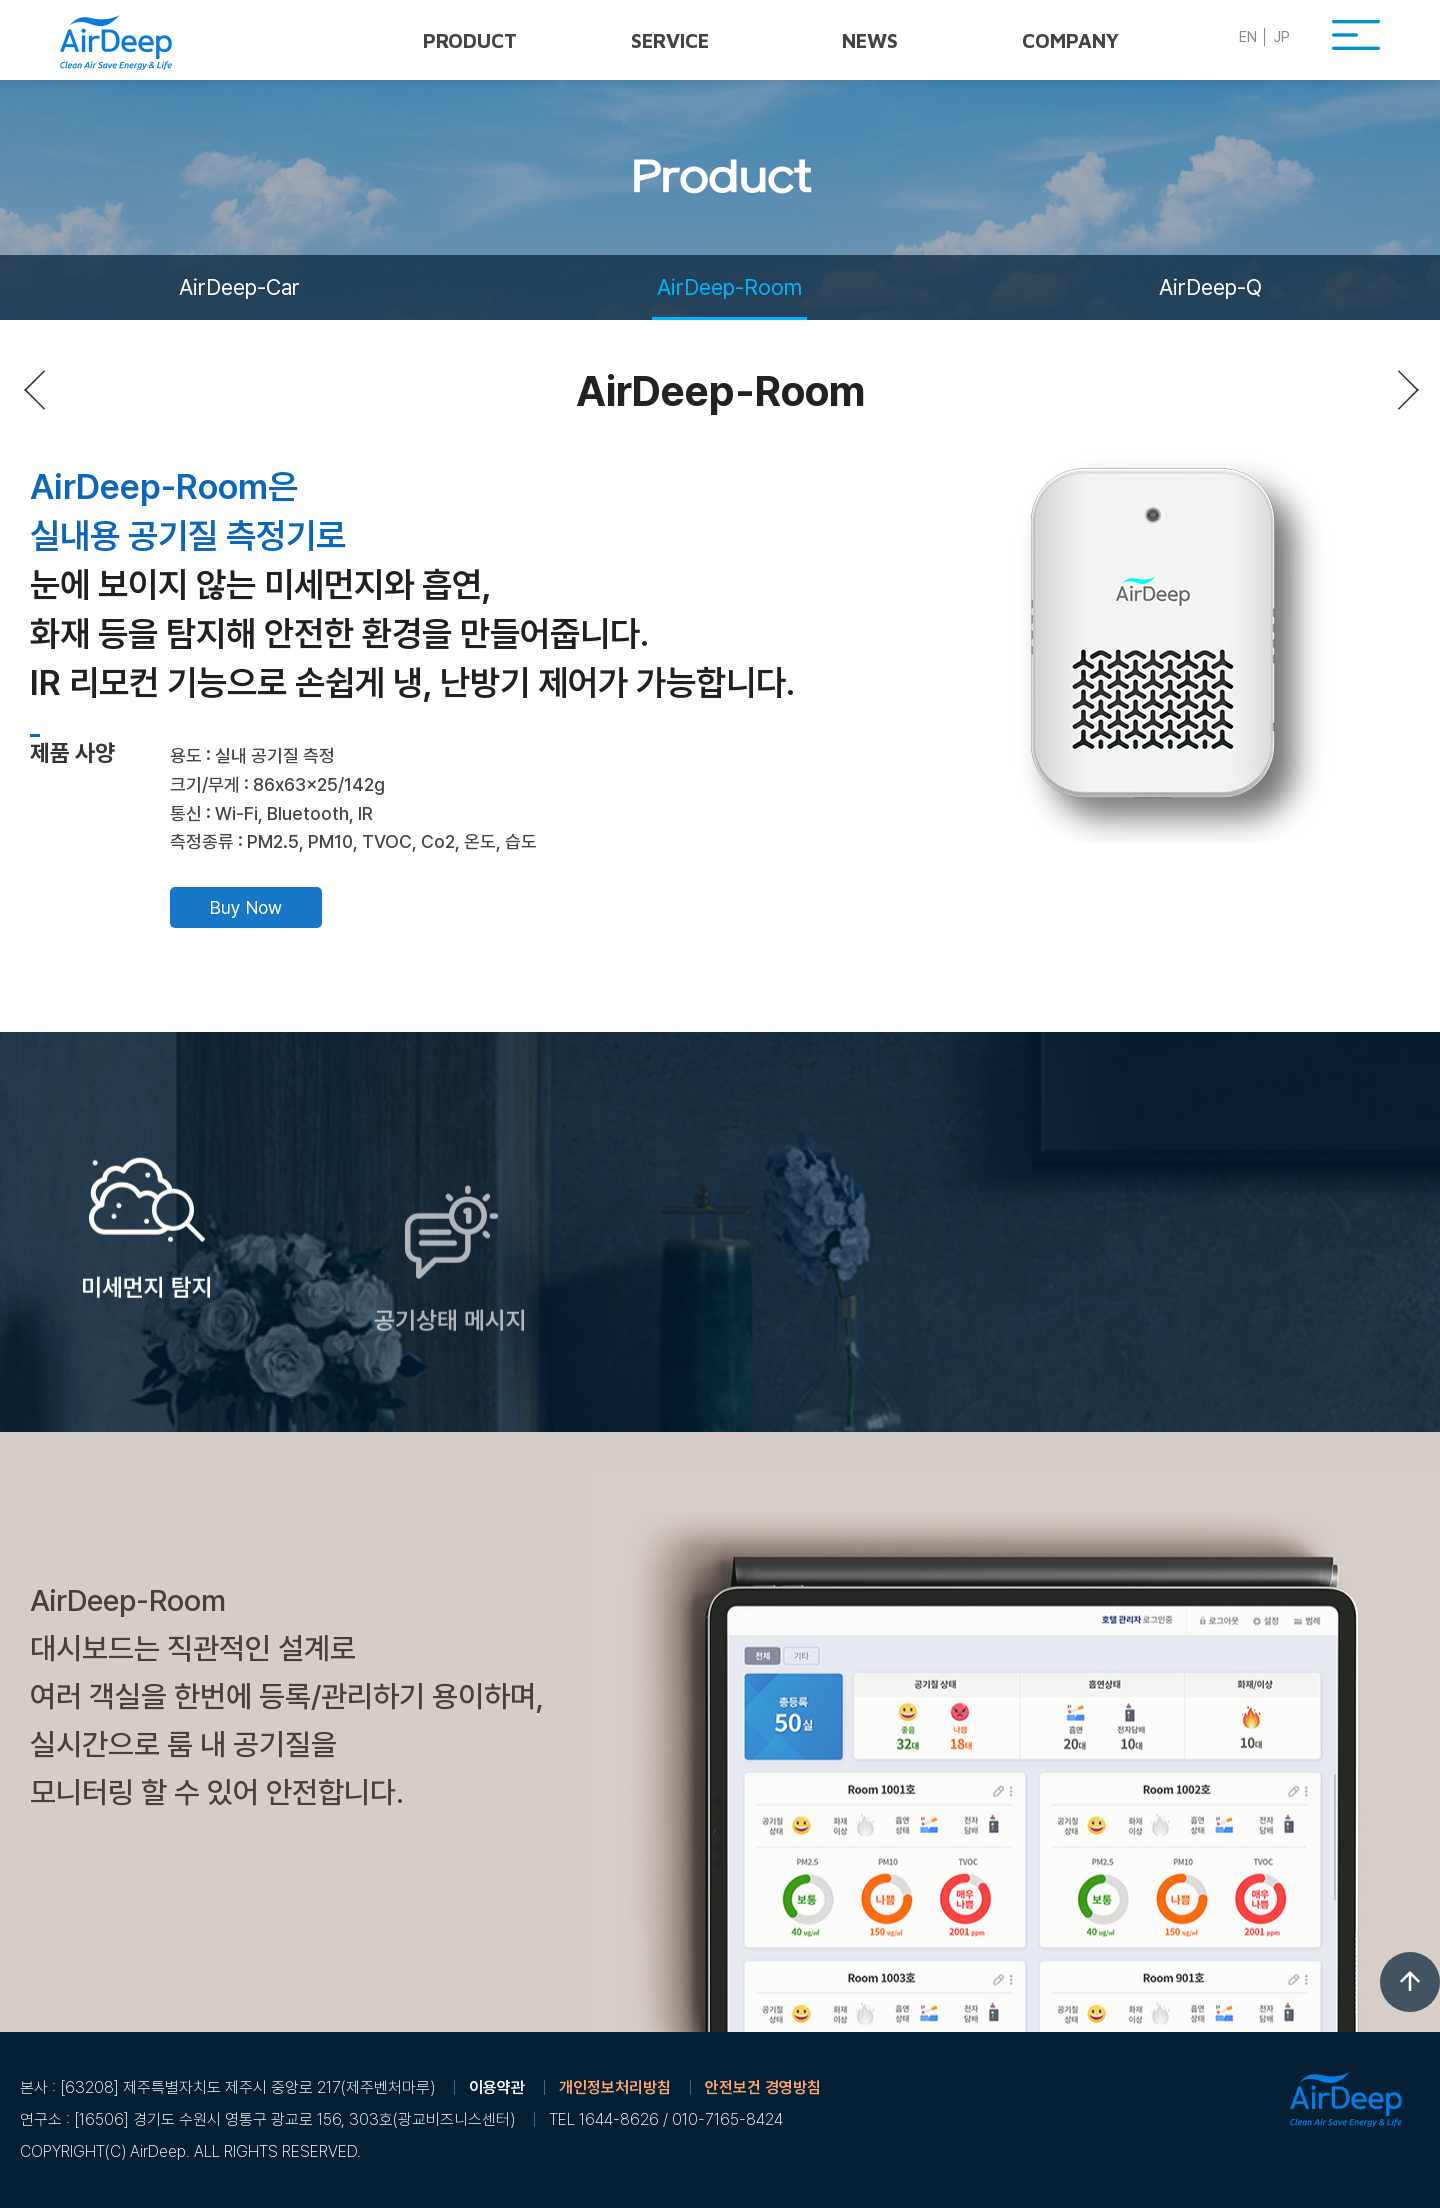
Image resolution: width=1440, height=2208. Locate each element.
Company (1070, 40)
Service (670, 40)
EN (1248, 37)
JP (1282, 37)
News (870, 40)
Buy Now (246, 907)
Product (470, 40)
